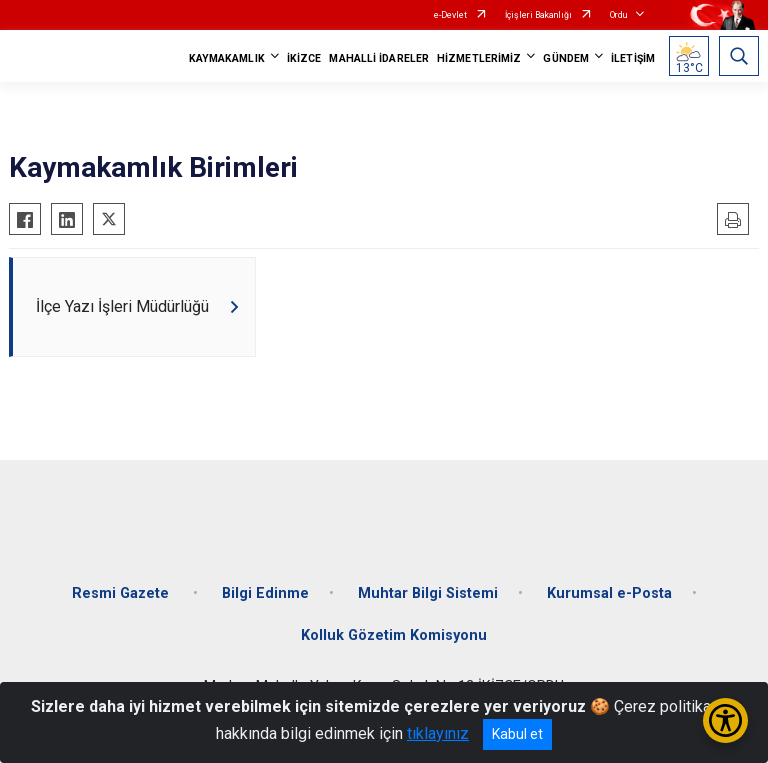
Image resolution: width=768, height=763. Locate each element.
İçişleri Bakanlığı (538, 15)
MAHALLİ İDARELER (379, 58)
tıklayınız (438, 733)
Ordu (618, 15)
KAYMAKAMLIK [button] (227, 58)
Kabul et (517, 734)
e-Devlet (450, 15)
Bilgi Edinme (265, 593)
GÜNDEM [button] (566, 58)
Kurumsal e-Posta (609, 593)
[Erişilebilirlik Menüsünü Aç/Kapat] (725, 720)
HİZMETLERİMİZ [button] (479, 58)
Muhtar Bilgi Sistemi (428, 593)
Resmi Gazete (122, 593)
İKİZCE (304, 58)
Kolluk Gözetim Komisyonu (394, 635)
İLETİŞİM (633, 58)
